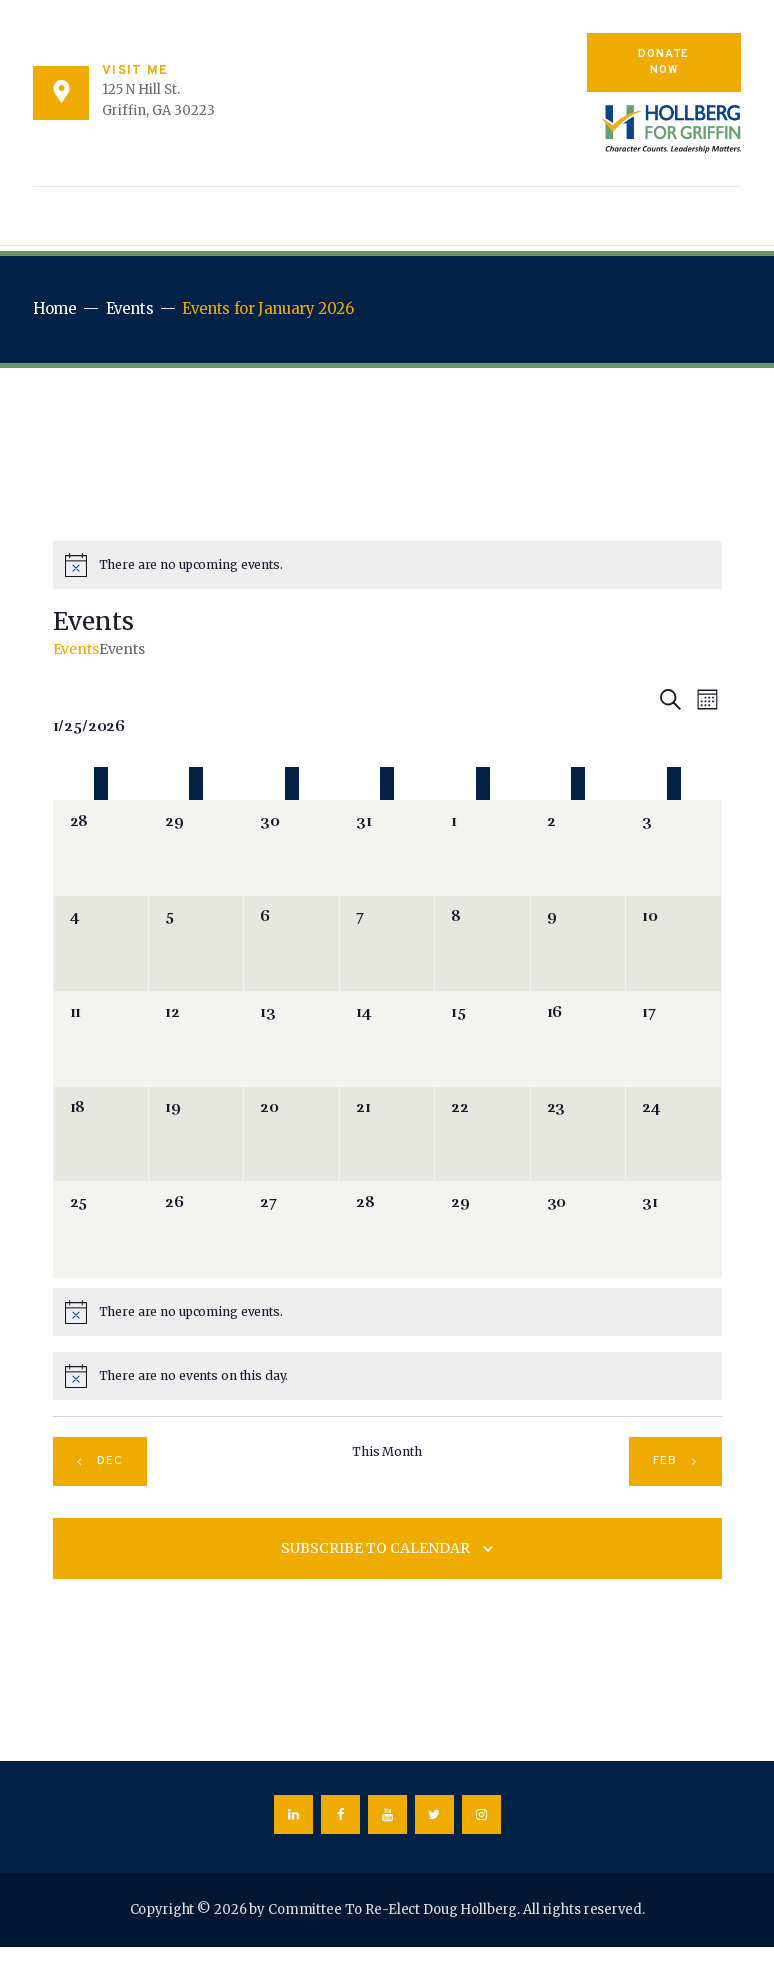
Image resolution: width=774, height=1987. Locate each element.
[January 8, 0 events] (482, 943)
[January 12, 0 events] (196, 1039)
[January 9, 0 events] (578, 943)
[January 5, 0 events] (196, 943)
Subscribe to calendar (375, 1548)
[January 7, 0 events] (387, 943)
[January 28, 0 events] (387, 1229)
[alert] (387, 565)
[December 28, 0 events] (101, 848)
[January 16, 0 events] (578, 1039)
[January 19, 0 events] (196, 1134)
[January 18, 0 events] (101, 1134)
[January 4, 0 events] (101, 943)
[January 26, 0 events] (196, 1229)
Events (130, 308)
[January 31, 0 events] (673, 1229)
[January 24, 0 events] (673, 1134)
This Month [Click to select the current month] (387, 1451)
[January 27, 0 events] (291, 1229)
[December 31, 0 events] (387, 848)
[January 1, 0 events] (482, 848)
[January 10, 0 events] (673, 943)
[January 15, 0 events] (482, 1039)
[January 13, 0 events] (291, 1039)
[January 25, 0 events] (101, 1229)
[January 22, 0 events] (482, 1134)
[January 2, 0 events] (578, 848)
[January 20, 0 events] (291, 1134)
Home (55, 308)
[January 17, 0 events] (673, 1039)
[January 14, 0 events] (387, 1039)
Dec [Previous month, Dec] (110, 1461)
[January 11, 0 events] (101, 1039)
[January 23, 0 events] (578, 1134)
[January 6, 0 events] (291, 943)
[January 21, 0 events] (387, 1134)
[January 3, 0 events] (673, 848)
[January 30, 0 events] (578, 1229)
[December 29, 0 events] (196, 848)
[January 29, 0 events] (482, 1229)
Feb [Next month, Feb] (665, 1461)
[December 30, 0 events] (291, 848)
